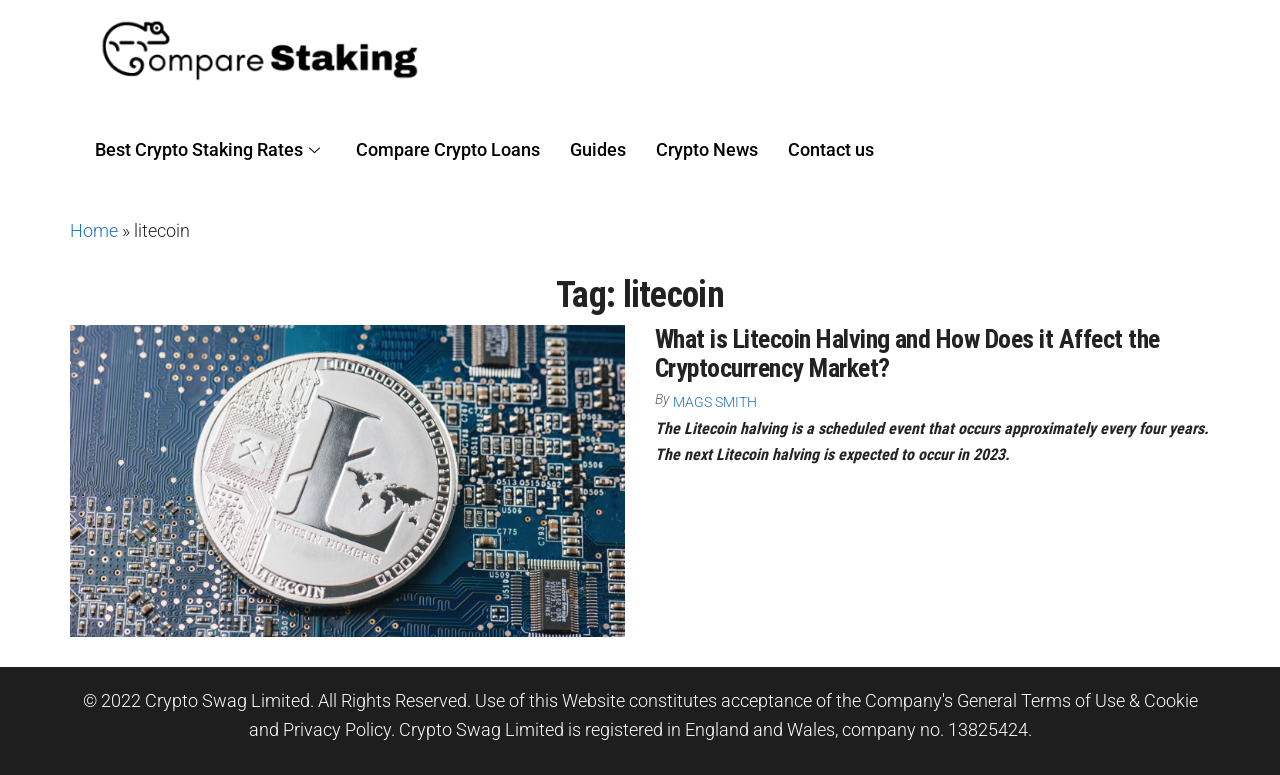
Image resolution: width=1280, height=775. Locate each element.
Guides (598, 149)
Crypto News (707, 149)
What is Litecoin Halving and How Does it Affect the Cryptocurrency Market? (907, 353)
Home (94, 230)
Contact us (831, 149)
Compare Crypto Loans (448, 149)
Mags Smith (715, 402)
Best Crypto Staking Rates (207, 149)
